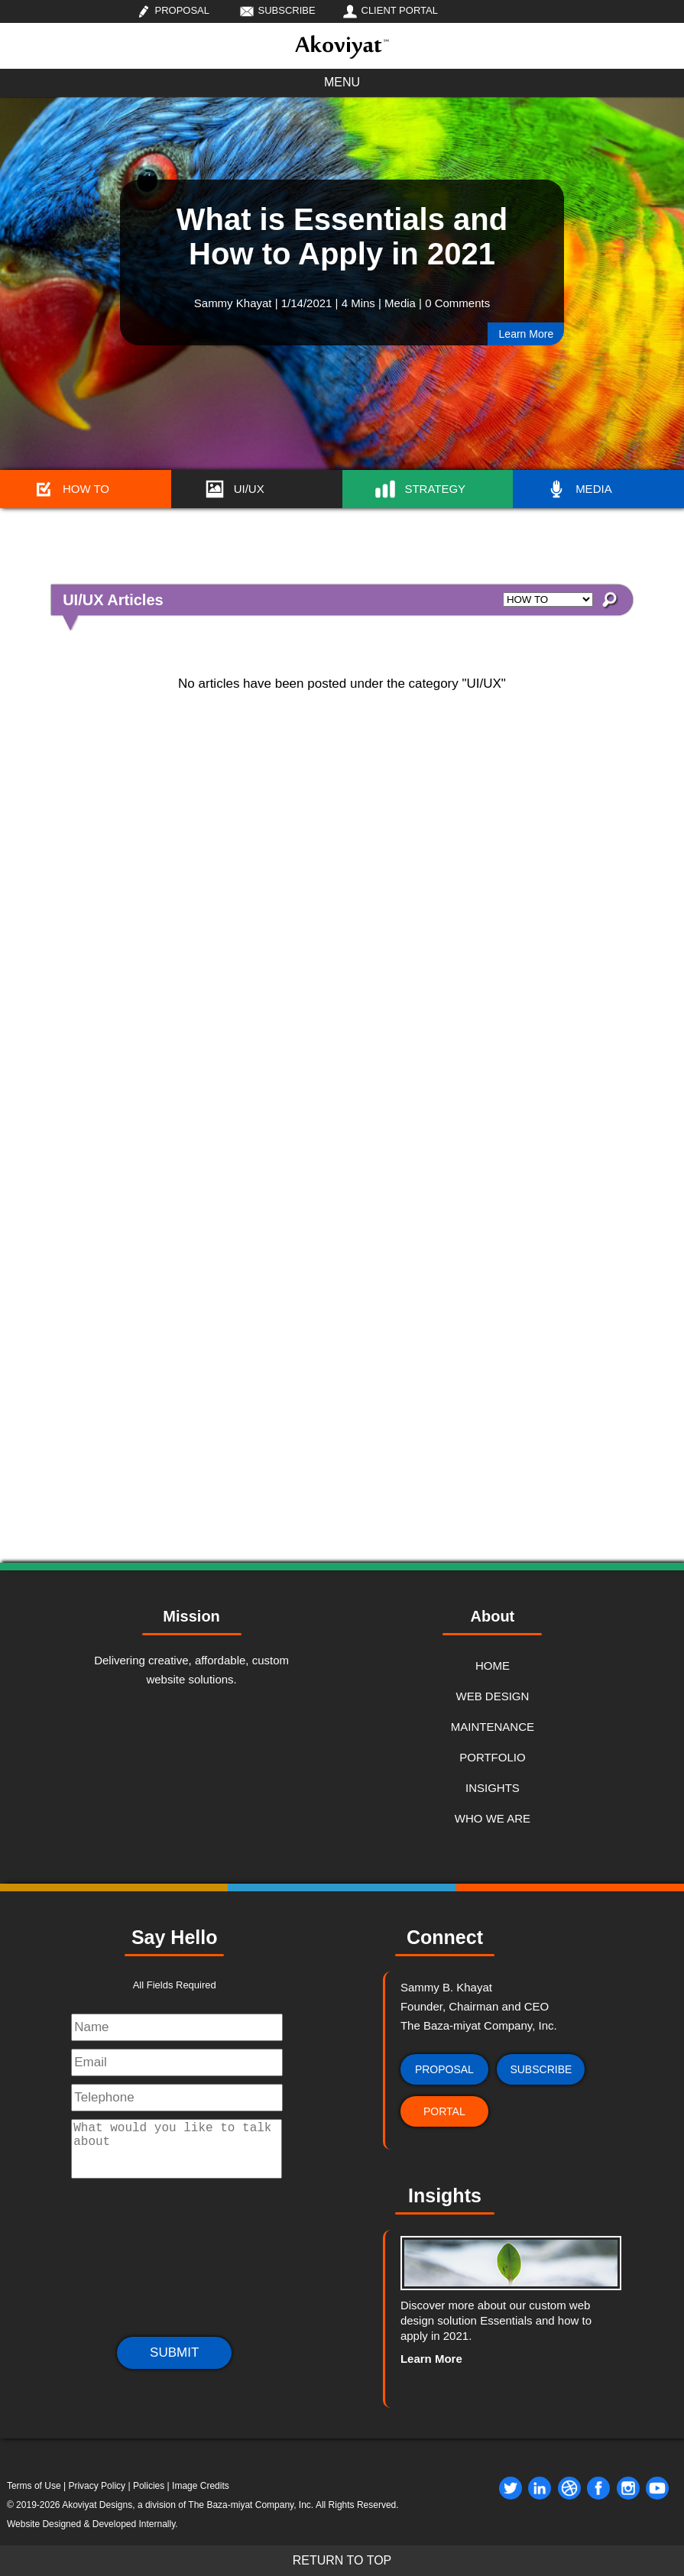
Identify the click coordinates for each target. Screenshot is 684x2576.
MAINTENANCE (492, 1726)
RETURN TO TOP (342, 2560)
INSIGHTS (492, 1787)
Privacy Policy (96, 2485)
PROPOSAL (182, 10)
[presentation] (174, 2263)
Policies (148, 2485)
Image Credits (200, 2485)
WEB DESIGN (492, 1696)
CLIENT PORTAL (399, 10)
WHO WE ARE (492, 1818)
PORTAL (444, 2111)
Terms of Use (34, 2485)
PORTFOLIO (492, 1757)
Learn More (526, 334)
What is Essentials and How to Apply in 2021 (342, 237)
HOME (492, 1665)
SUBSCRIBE (287, 10)
